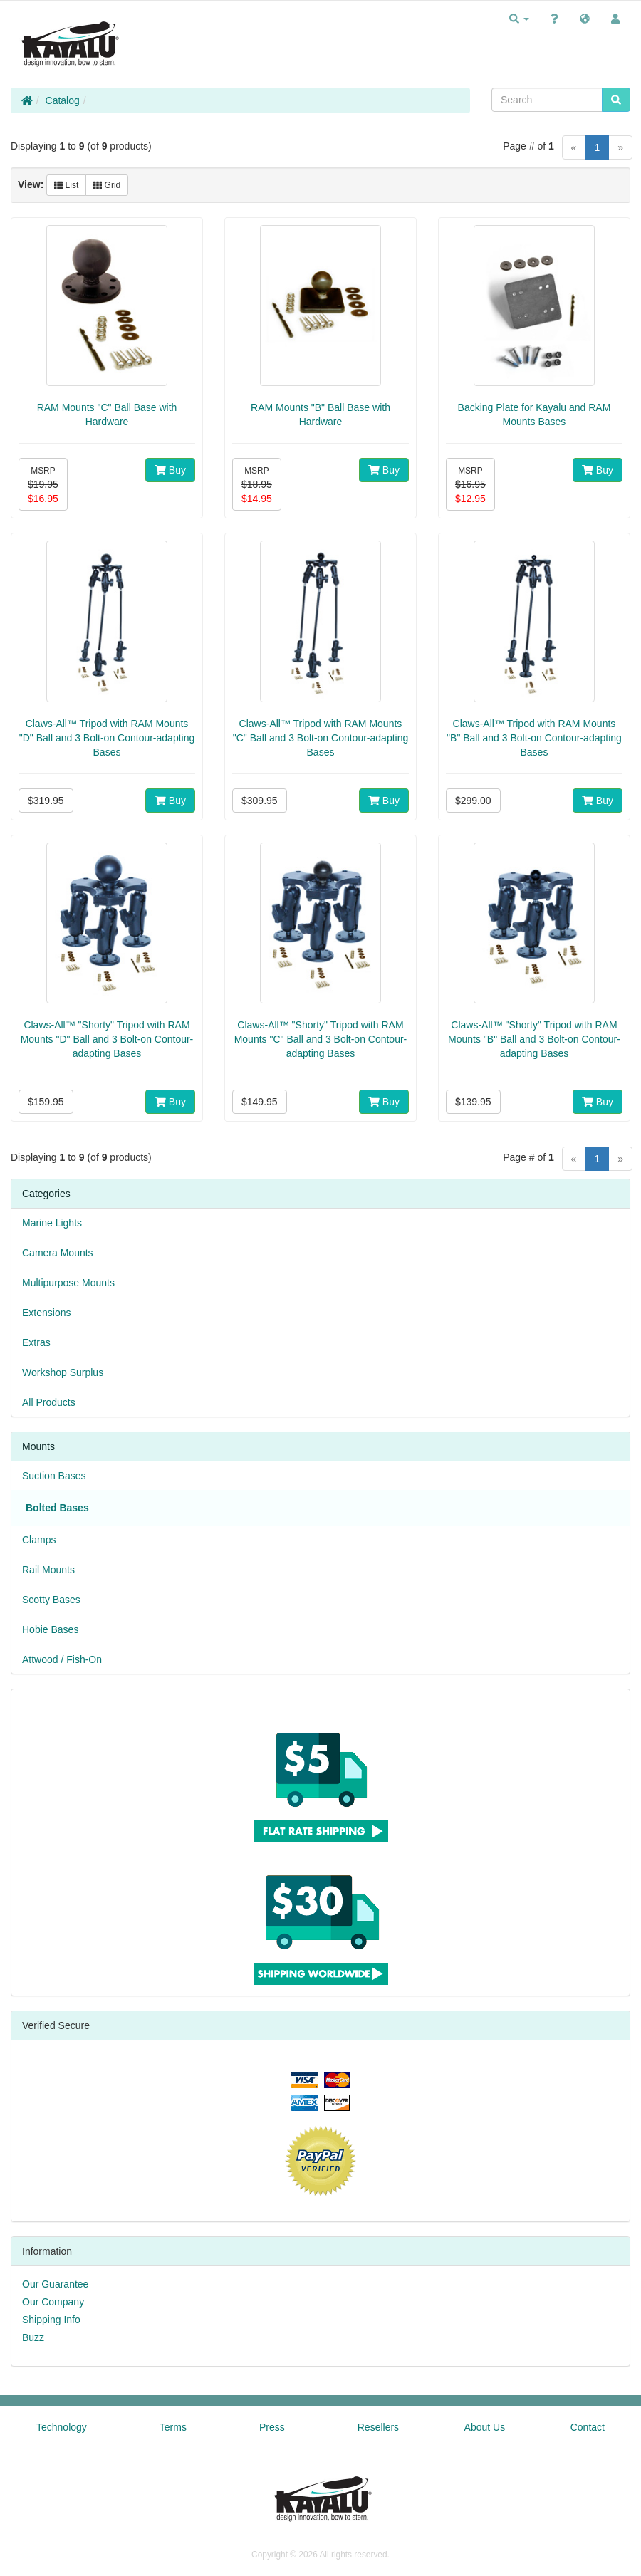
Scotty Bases (51, 1599)
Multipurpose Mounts (68, 1282)
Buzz (33, 2337)
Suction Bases (54, 1475)
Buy (170, 470)
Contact (587, 2427)
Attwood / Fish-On (62, 1659)
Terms (173, 2427)
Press (272, 2427)
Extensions (46, 1312)
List (66, 185)
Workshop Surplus (62, 1372)
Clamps (39, 1539)
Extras (36, 1342)
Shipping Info (51, 2319)
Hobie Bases (50, 1629)
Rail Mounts (48, 1569)
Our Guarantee (55, 2284)
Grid (106, 185)
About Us (485, 2427)
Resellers (378, 2427)
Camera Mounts (57, 1252)
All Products (48, 1402)
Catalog (63, 100)
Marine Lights (52, 1223)
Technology (61, 2427)
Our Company (53, 2302)
